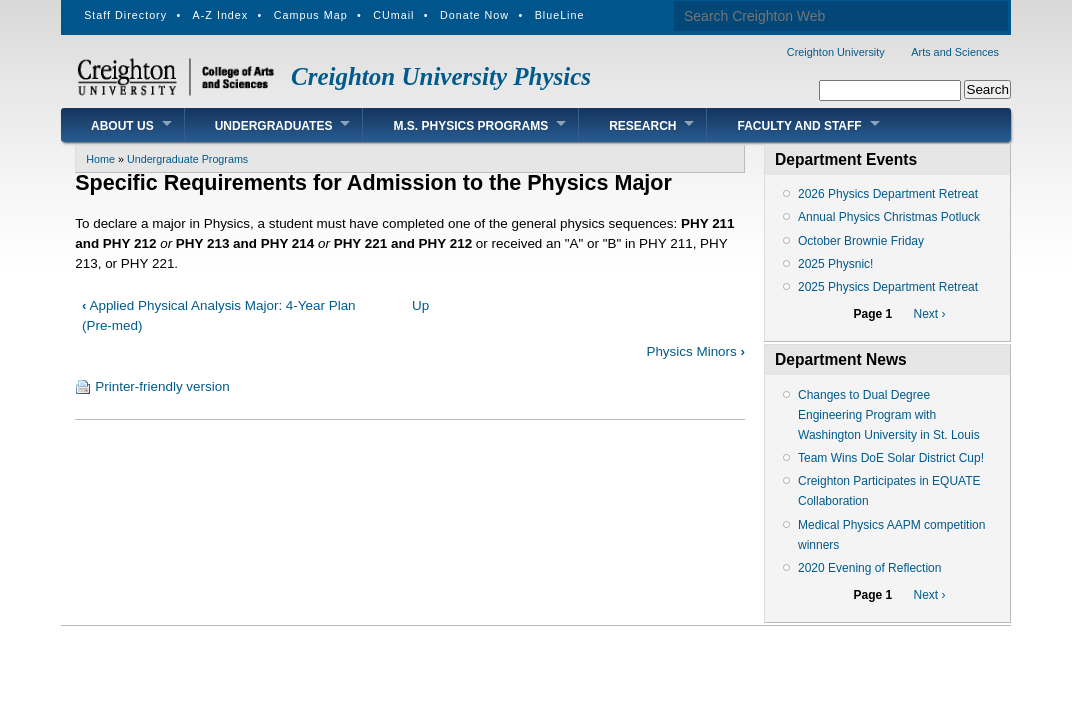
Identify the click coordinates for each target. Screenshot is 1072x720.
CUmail (393, 15)
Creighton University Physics (441, 76)
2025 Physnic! (835, 264)
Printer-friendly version (162, 386)
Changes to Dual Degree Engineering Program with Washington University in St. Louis (889, 415)
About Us (122, 126)
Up (420, 305)
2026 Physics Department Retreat (888, 194)
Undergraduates (274, 126)
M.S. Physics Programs (470, 126)
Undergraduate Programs (187, 159)
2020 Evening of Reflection (869, 568)
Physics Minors (695, 351)
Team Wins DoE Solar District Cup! (891, 458)
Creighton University (836, 52)
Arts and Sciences (955, 52)
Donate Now (474, 15)
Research (642, 126)
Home (100, 159)
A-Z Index (221, 15)
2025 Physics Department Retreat (888, 287)
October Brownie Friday (861, 241)
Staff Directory (125, 15)
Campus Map (311, 15)
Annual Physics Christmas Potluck (889, 217)
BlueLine (560, 15)
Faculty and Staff (799, 126)
